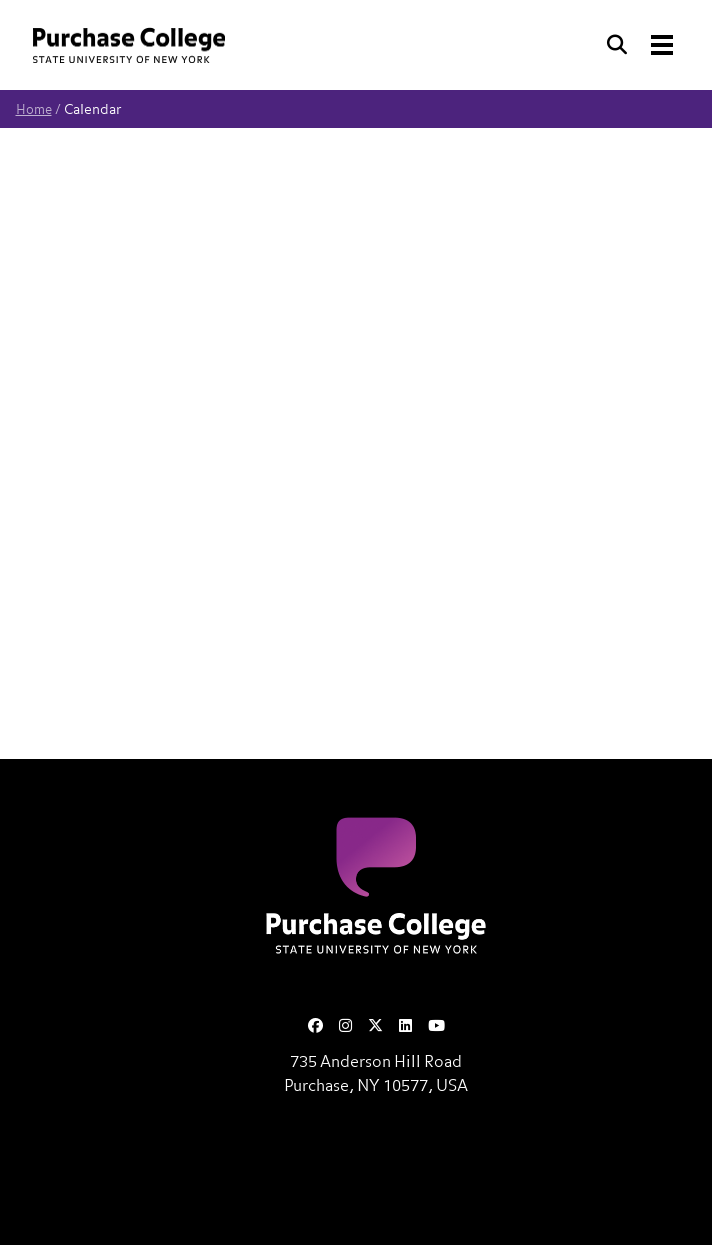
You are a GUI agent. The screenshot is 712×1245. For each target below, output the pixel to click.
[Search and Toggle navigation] (642, 45)
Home (34, 110)
